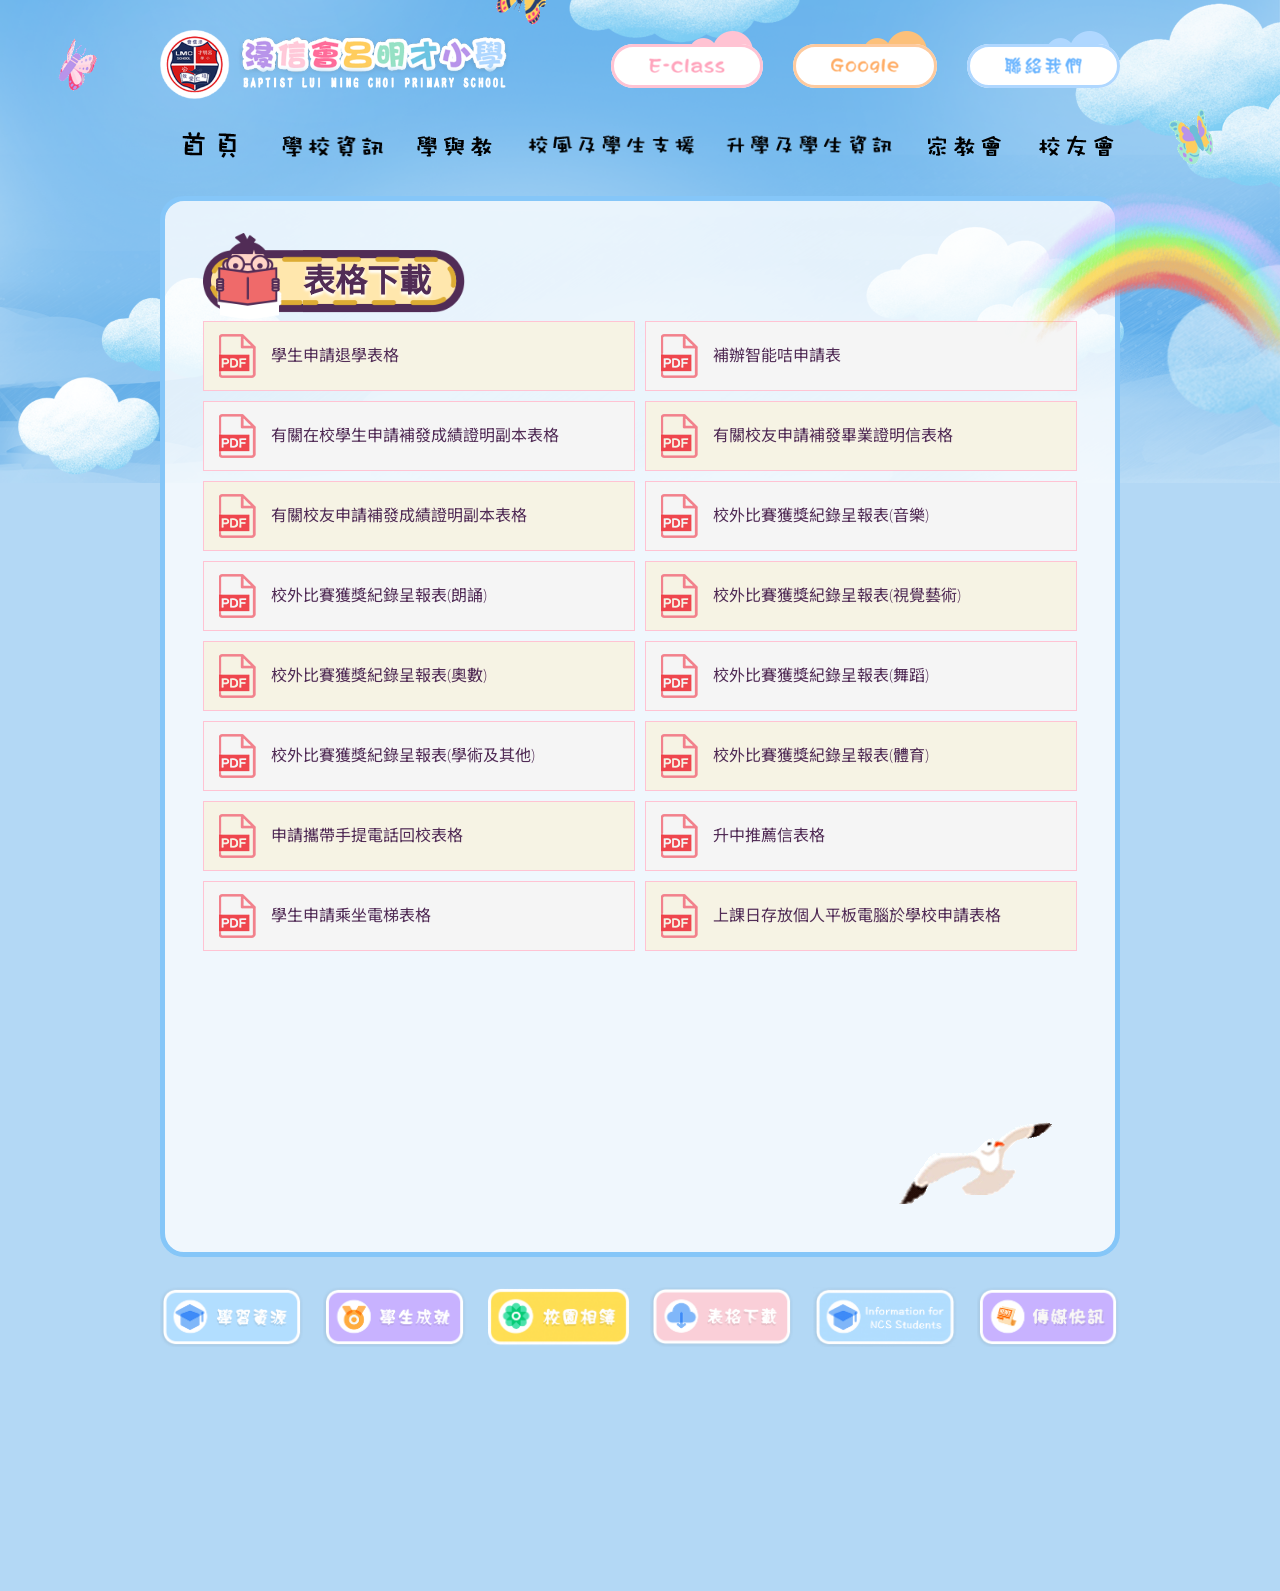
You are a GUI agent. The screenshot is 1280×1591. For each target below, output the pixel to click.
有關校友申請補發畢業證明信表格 (833, 436)
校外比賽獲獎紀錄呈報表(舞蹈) (821, 676)
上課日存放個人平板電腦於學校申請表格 (857, 916)
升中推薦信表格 (769, 836)
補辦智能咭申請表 (777, 356)
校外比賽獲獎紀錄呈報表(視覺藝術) (837, 596)
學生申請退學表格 (335, 356)
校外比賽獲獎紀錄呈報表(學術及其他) (403, 756)
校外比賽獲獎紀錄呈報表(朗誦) (379, 596)
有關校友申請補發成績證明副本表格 (399, 516)
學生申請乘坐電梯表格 (351, 916)
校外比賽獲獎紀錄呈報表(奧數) (379, 676)
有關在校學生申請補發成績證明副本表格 (415, 436)
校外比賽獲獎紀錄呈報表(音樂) (821, 516)
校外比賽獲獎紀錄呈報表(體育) (821, 756)
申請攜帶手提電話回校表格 (367, 836)
